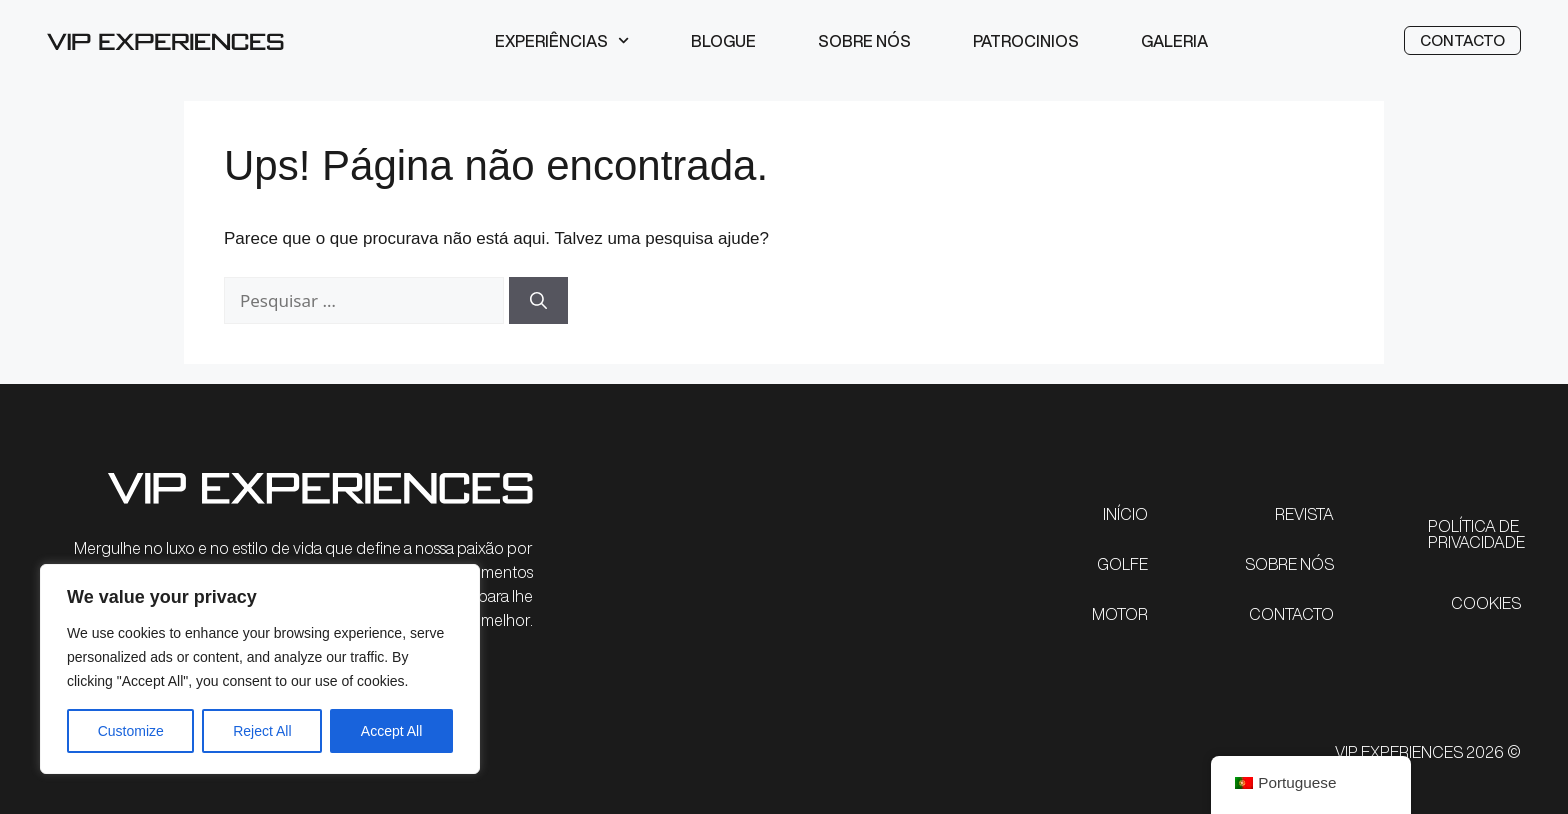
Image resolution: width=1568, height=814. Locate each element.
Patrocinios (1026, 41)
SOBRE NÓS (1289, 564)
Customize (131, 731)
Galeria (1174, 41)
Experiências (562, 41)
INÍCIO (1125, 514)
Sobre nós (864, 41)
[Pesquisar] (538, 301)
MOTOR (1120, 614)
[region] (260, 669)
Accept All (391, 731)
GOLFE (1122, 564)
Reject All (262, 731)
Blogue (723, 41)
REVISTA (1304, 514)
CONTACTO (1291, 614)
